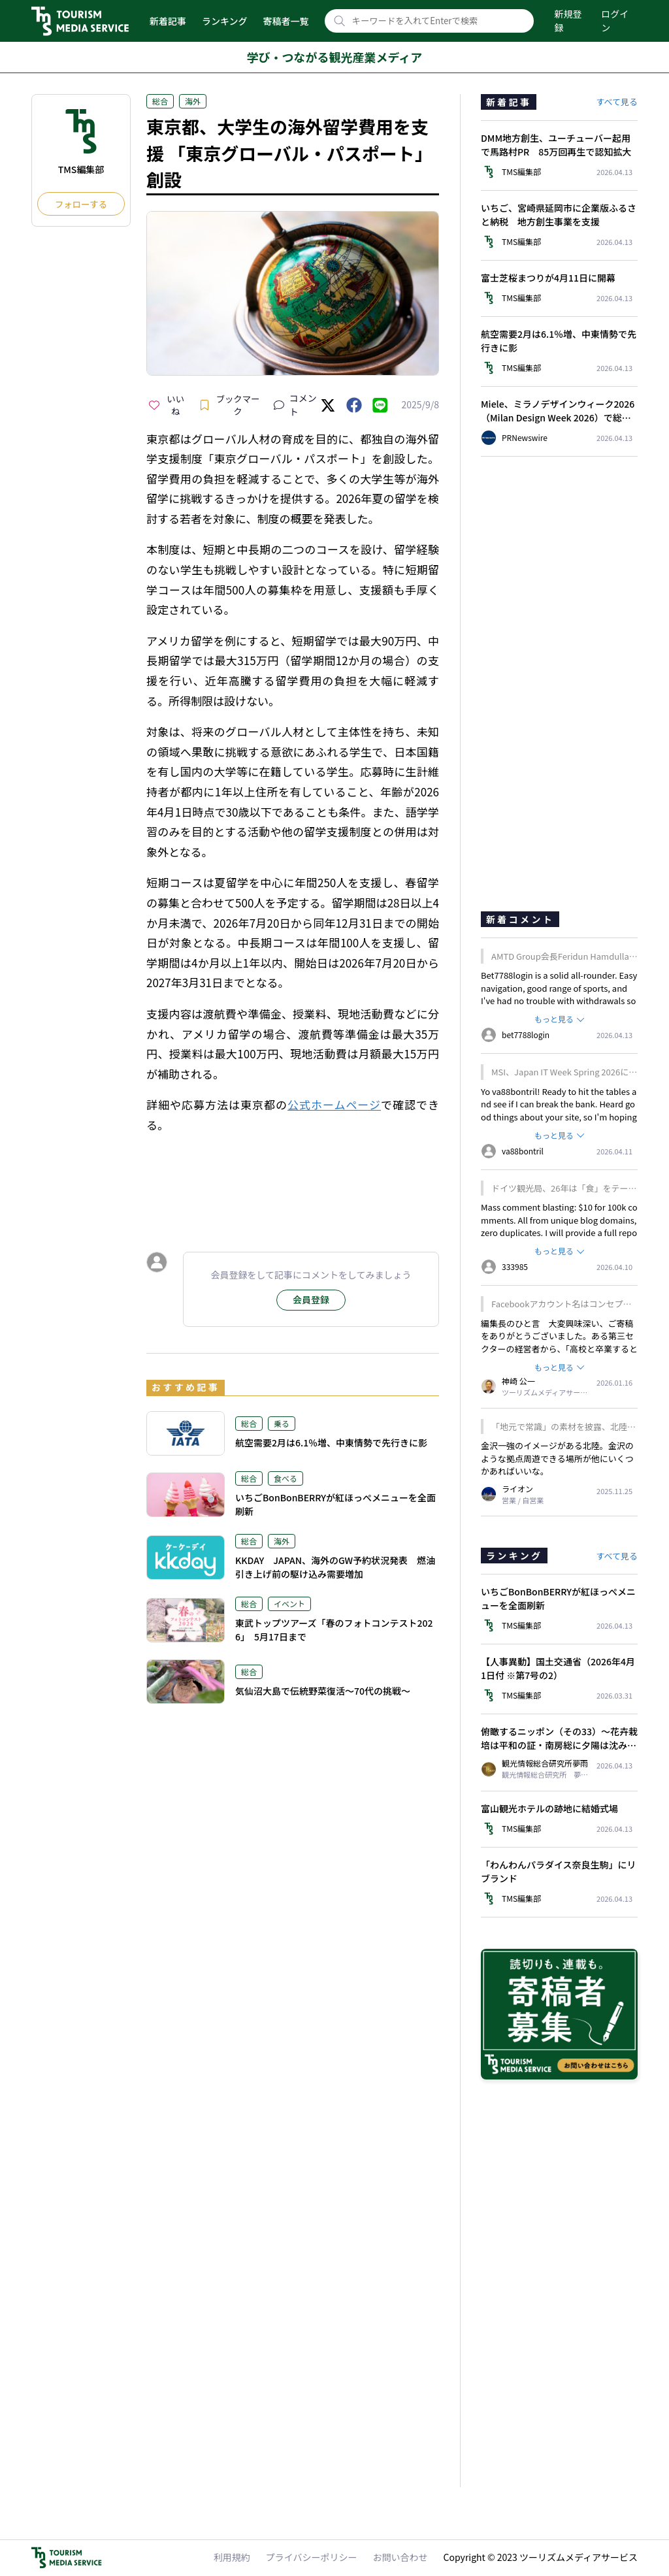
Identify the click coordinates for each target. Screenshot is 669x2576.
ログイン (614, 20)
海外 (193, 100)
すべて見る (617, 101)
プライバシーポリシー (311, 2557)
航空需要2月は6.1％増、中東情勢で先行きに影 (331, 1442)
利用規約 (232, 2557)
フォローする (81, 204)
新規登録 (568, 20)
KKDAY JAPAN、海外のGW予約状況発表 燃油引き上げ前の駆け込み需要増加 (335, 1567)
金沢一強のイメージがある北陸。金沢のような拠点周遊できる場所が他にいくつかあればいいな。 (557, 1458)
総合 (160, 100)
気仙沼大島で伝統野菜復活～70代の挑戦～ (322, 1690)
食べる (285, 1478)
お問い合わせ (400, 2557)
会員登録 (311, 1299)
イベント (289, 1603)
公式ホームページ (334, 1104)
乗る (281, 1423)
